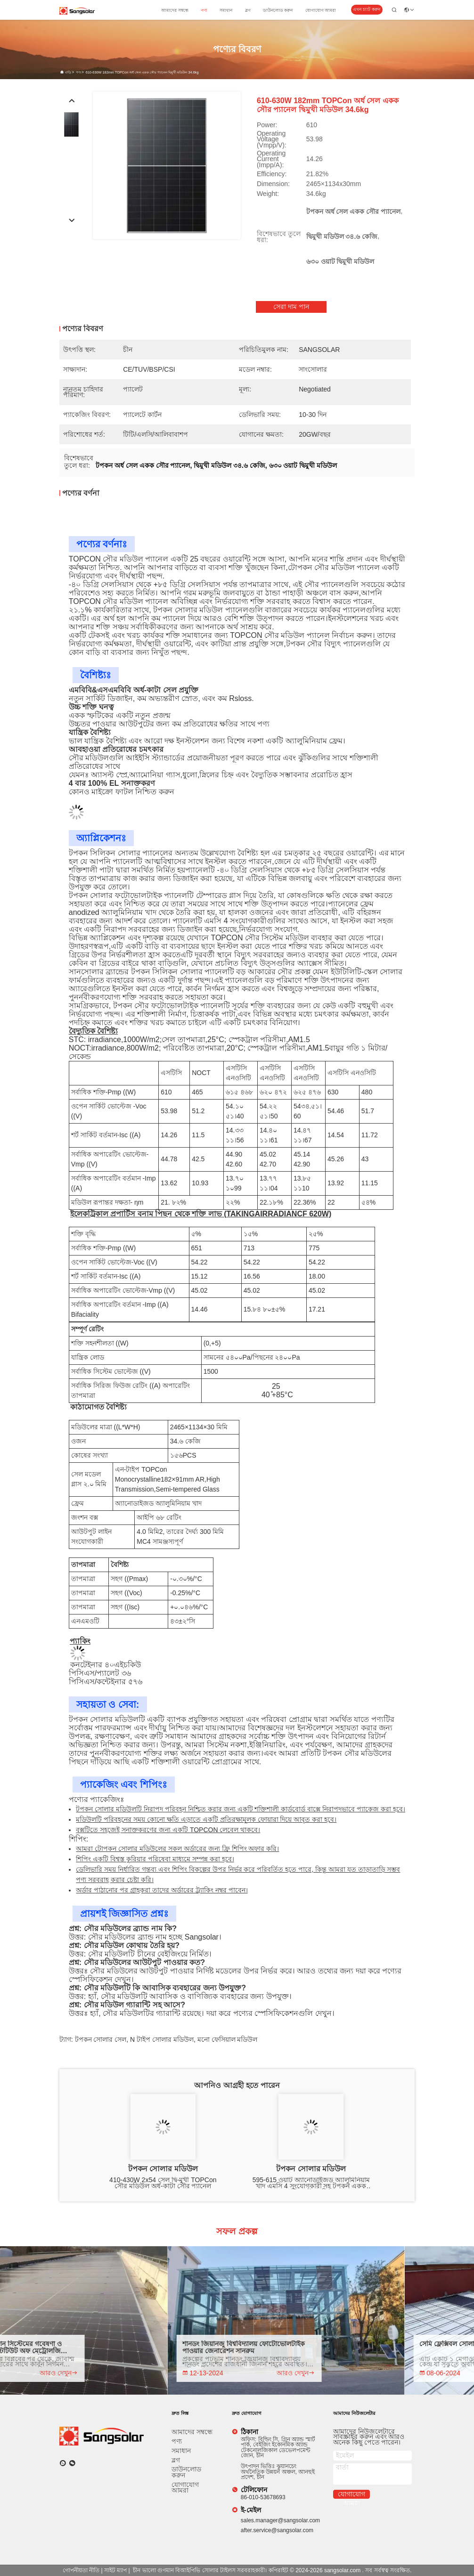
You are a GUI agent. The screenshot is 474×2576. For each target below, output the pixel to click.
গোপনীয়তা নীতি (81, 2570)
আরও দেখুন (87, 2373)
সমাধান (226, 10)
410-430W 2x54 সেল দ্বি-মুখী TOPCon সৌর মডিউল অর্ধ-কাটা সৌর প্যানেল (162, 2183)
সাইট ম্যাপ (115, 2570)
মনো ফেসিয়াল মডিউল (227, 2039)
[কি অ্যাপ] (62, 2463)
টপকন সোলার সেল (101, 2039)
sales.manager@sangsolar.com (280, 2520)
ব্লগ (248, 10)
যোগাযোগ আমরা (320, 10)
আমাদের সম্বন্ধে (174, 10)
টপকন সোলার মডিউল (163, 2169)
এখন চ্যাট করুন (366, 9)
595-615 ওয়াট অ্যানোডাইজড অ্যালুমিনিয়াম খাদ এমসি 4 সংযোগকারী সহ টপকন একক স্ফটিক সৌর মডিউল (311, 2183)
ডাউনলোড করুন (278, 10)
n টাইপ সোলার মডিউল (162, 2039)
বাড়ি (68, 72)
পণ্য (204, 10)
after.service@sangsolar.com (277, 2530)
